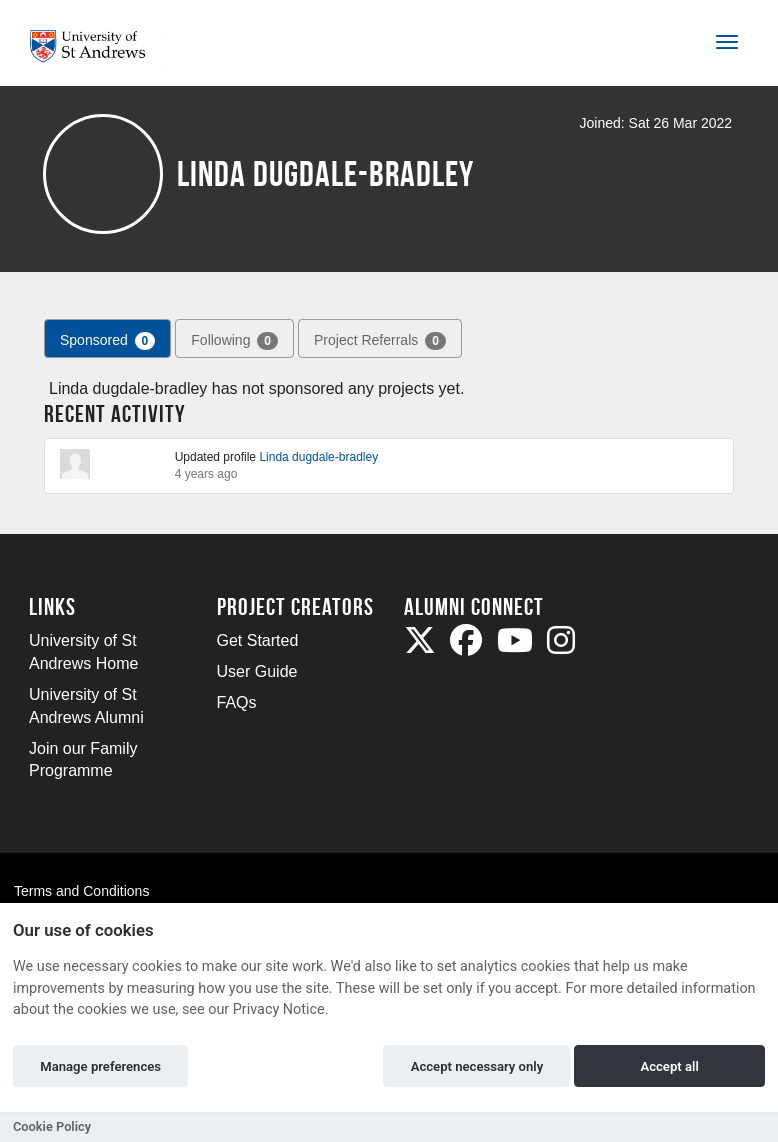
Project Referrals (380, 341)
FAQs (237, 702)
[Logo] (95, 46)
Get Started (258, 640)
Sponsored (107, 341)
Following (234, 341)
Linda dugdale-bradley (318, 457)
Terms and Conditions (81, 891)
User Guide (257, 671)
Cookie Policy (52, 1126)
